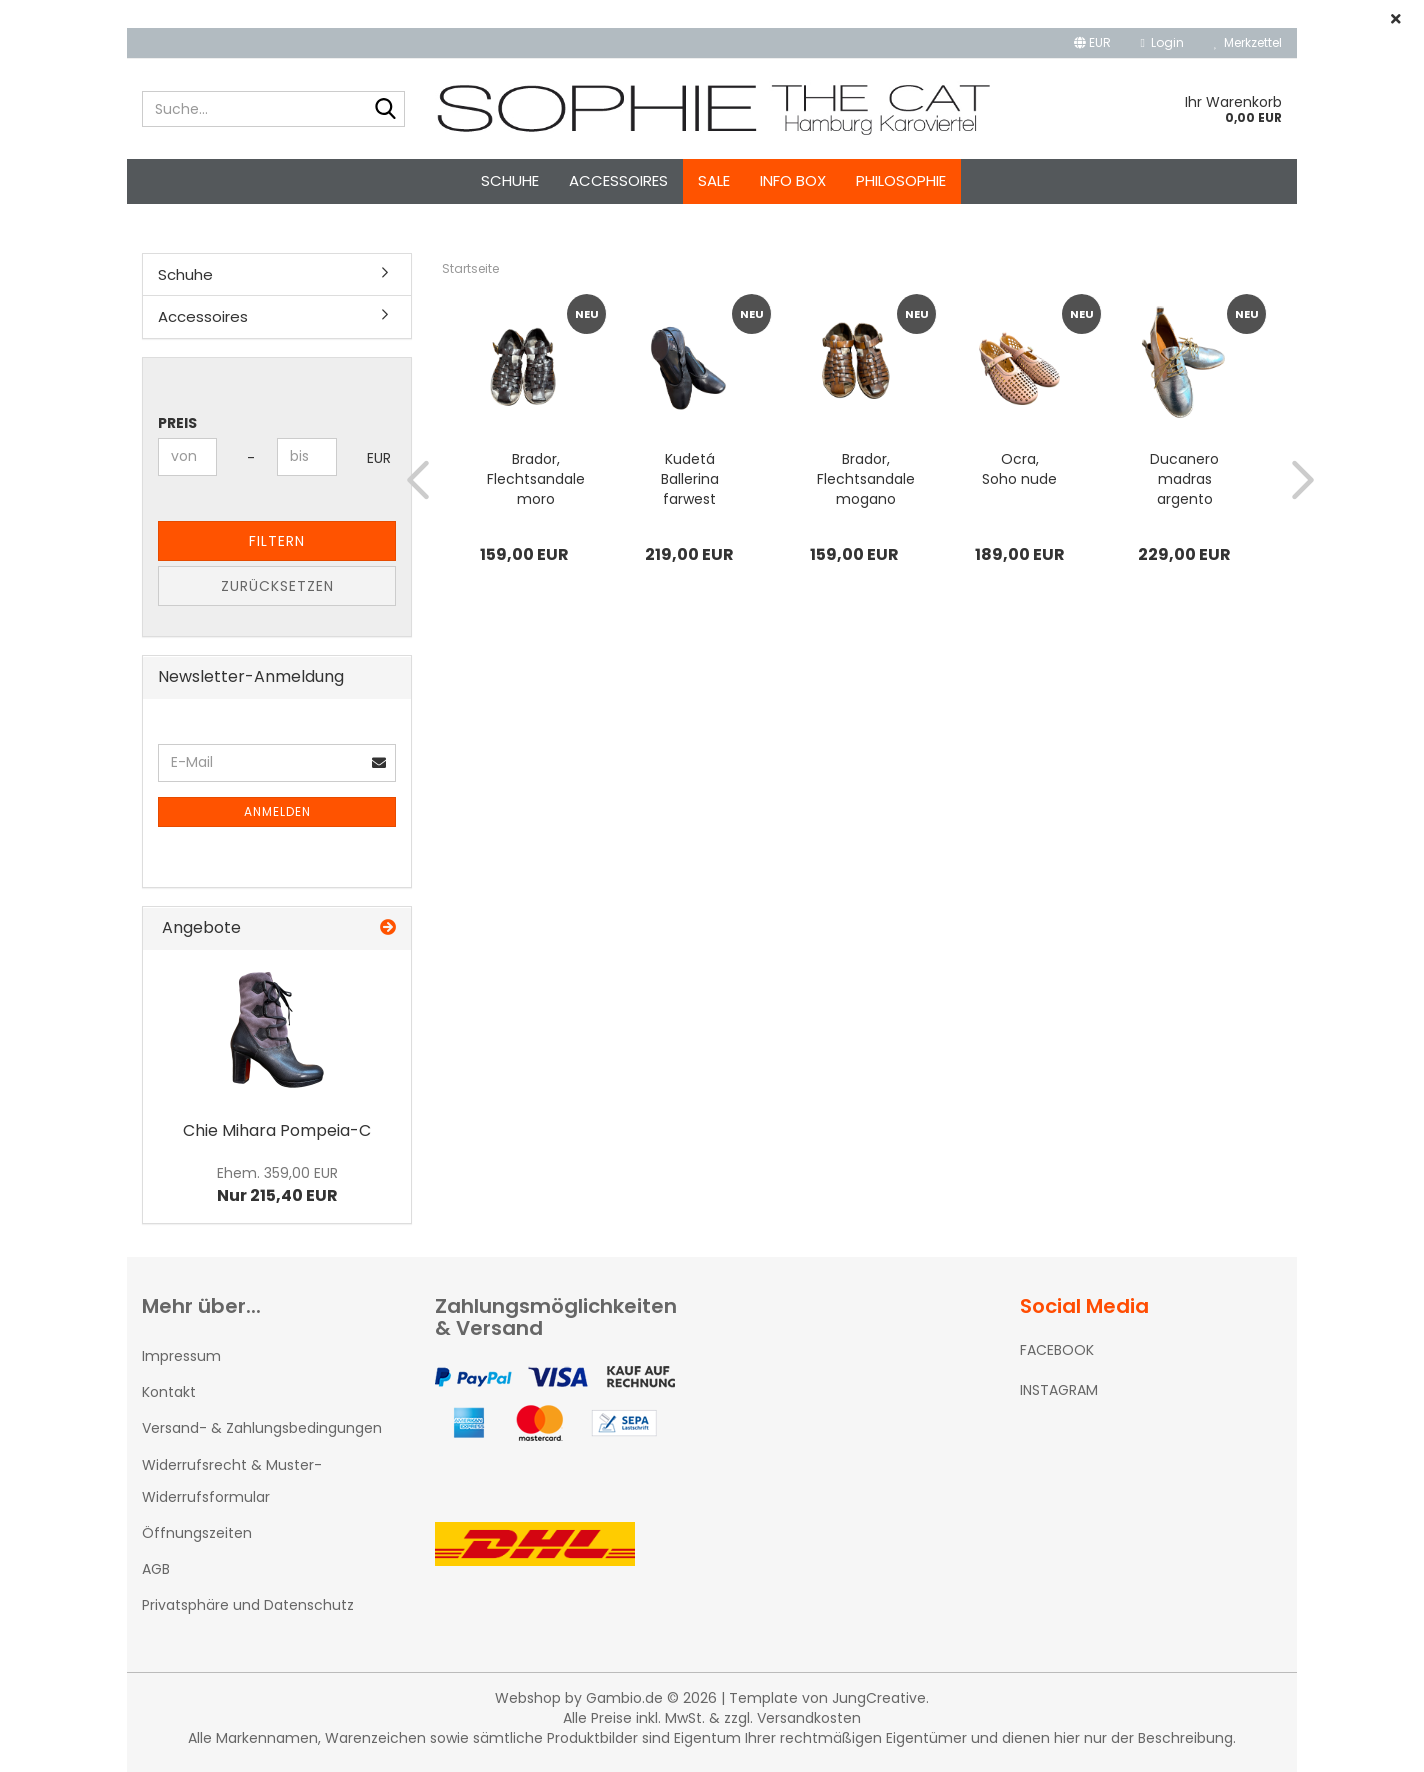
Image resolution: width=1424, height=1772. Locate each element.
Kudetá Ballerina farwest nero (690, 479)
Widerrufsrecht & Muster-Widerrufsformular (232, 1481)
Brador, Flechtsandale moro (536, 479)
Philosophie (901, 180)
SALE (714, 180)
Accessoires (618, 180)
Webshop (528, 1698)
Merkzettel (1248, 42)
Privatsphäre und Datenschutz (248, 1605)
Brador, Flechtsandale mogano (866, 479)
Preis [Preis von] (177, 423)
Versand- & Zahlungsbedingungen (262, 1428)
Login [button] (1162, 42)
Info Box (793, 180)
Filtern (277, 541)
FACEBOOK (1057, 1350)
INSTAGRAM (1059, 1390)
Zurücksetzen (277, 586)
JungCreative (879, 1698)
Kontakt (169, 1392)
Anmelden (277, 811)
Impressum (181, 1356)
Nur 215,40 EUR (277, 1185)
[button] (1092, 43)
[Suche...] (386, 110)
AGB (156, 1569)
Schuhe (510, 180)
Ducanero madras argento (1184, 479)
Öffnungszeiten (197, 1533)
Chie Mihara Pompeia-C (277, 1130)
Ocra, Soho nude (1019, 469)
